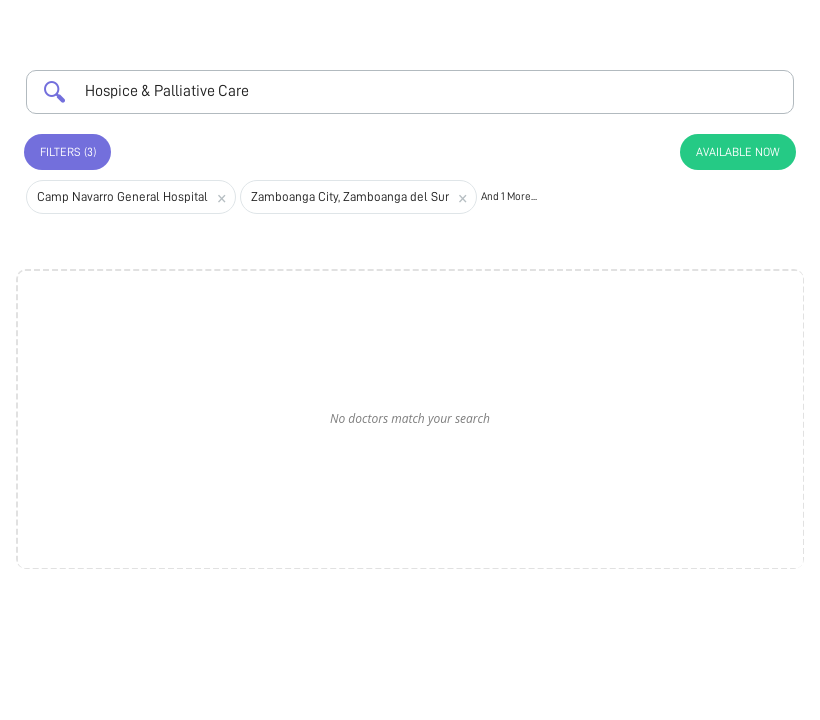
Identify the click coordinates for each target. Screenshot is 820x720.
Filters (68, 152)
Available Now (738, 152)
